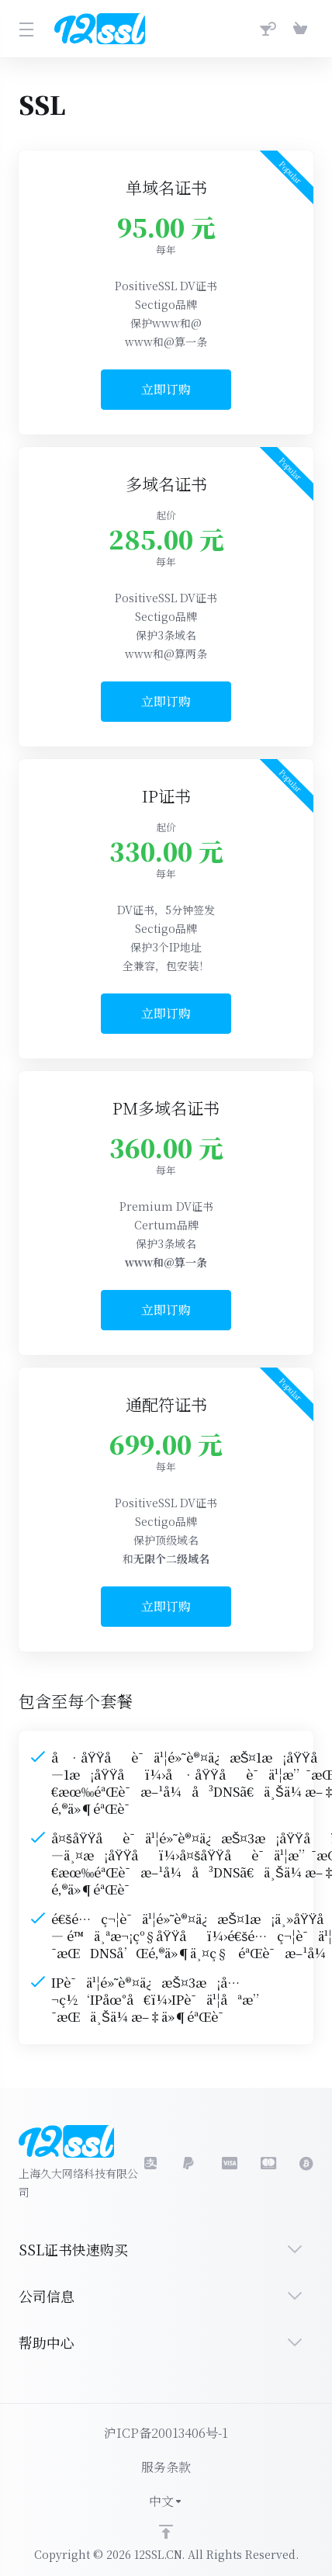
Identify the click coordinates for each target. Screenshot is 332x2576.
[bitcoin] (306, 2163)
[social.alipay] (151, 2163)
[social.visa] (190, 2163)
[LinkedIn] (228, 2163)
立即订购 (166, 389)
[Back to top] (166, 2532)
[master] (267, 2163)
